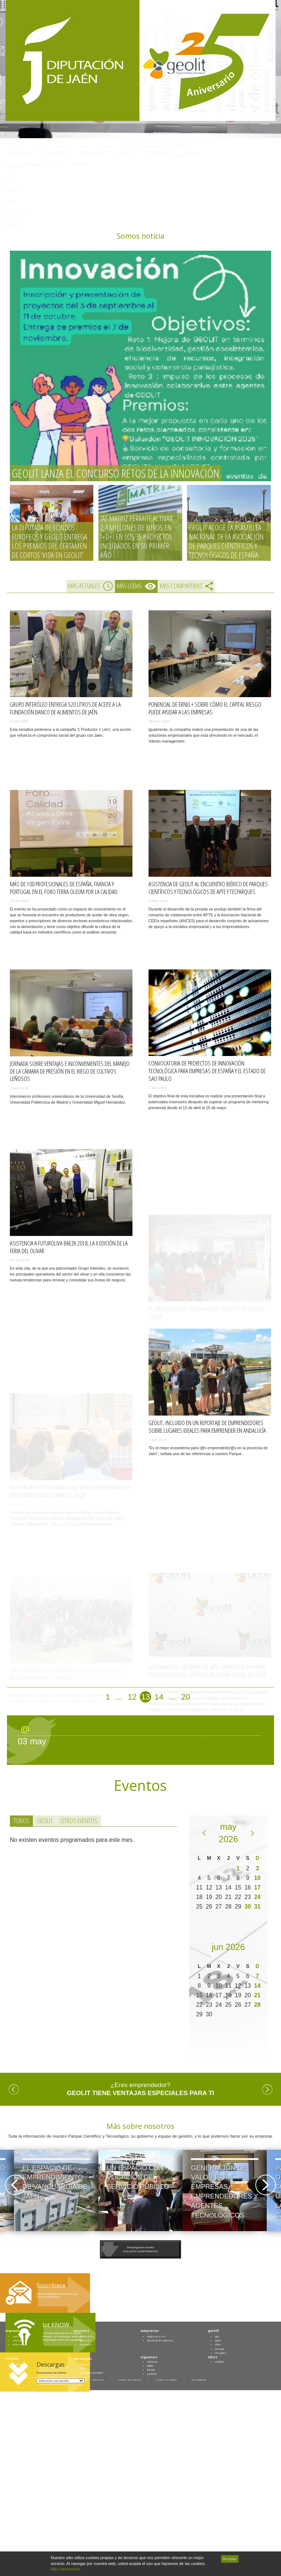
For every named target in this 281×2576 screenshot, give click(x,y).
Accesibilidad (199, 2379)
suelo (15, 2336)
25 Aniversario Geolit (33, 165)
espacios (13, 2331)
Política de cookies (166, 2379)
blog (15, 2372)
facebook (152, 2361)
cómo (218, 2344)
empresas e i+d (156, 2336)
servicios (81, 2331)
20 (185, 1696)
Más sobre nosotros (140, 2126)
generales (85, 2340)
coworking (18, 2340)
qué (217, 2336)
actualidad (17, 2364)
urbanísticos (86, 2336)
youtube (152, 2374)
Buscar (84, 164)
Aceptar (230, 2559)
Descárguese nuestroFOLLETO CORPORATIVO (140, 2249)
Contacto (265, 124)
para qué (220, 2349)
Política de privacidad (130, 2379)
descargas (82, 2358)
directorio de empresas (160, 2340)
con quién (220, 2353)
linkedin (151, 2369)
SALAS (191, 154)
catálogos (85, 2364)
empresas (149, 2331)
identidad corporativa (91, 2372)
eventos (17, 2368)
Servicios (55, 154)
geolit (213, 2331)
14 (159, 1696)
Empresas (91, 154)
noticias (12, 2358)
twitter (150, 2365)
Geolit (124, 154)
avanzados (86, 2344)
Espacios (20, 154)
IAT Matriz (158, 154)
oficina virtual (19, 2344)
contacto (219, 2361)
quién (218, 2340)
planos (83, 2368)
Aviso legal (98, 2379)
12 (132, 1696)
